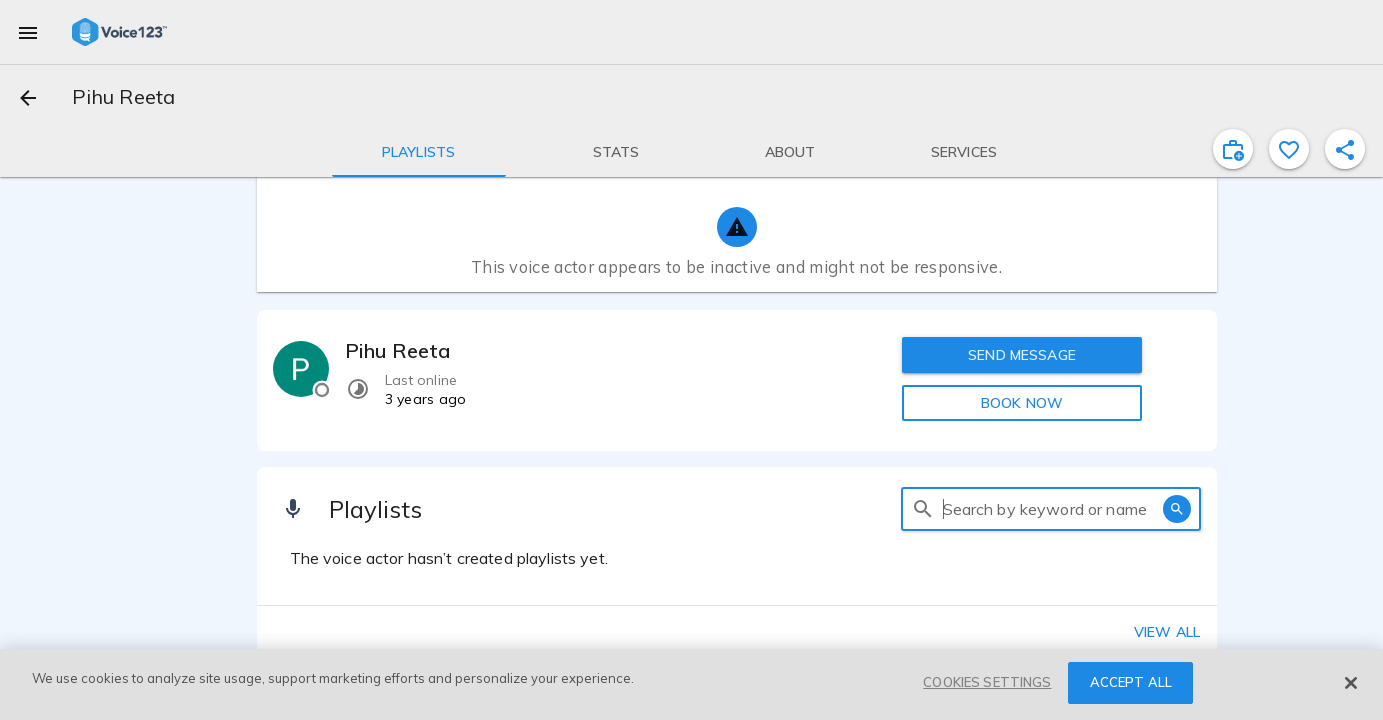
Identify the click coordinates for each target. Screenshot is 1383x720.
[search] (923, 509)
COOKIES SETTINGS (987, 682)
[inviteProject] (1233, 149)
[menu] (28, 32)
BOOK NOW (1022, 403)
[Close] (1351, 683)
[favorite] (1289, 149)
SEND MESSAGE (1022, 355)
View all (1167, 632)
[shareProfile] (1345, 149)
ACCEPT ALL (1131, 682)
